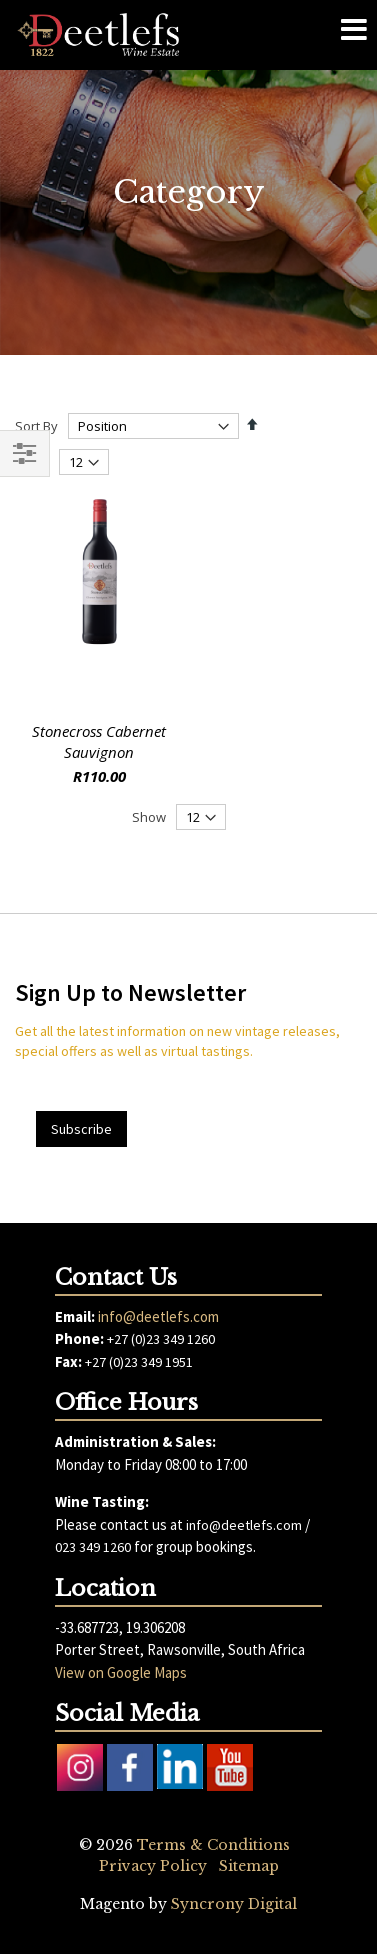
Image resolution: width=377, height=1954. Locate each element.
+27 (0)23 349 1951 (139, 1362)
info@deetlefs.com (158, 1316)
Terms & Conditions (213, 1845)
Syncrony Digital (234, 1904)
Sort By (36, 426)
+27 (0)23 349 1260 (161, 1339)
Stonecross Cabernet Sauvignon (99, 741)
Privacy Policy (153, 1866)
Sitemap (249, 1866)
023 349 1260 (93, 1547)
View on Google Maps (121, 1672)
